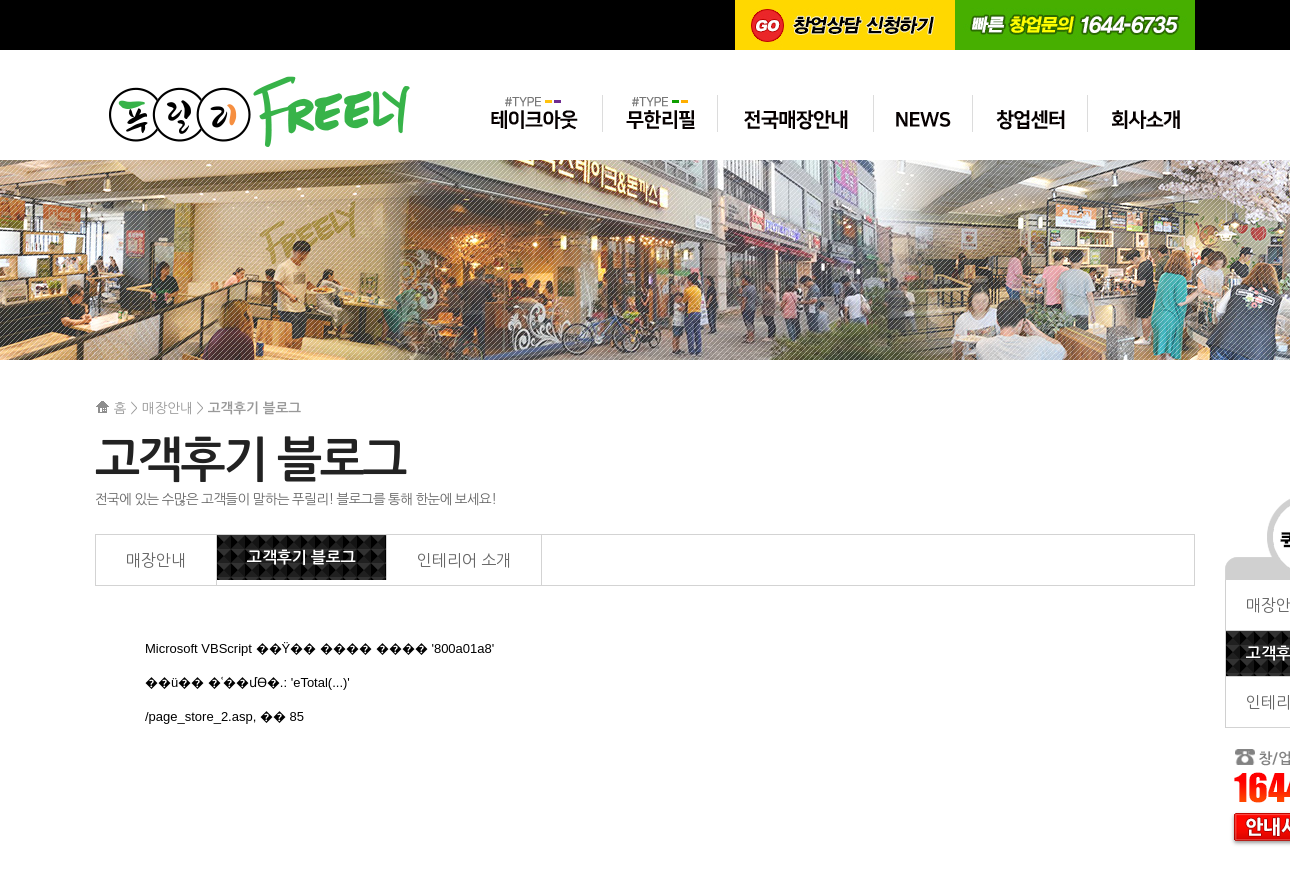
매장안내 (156, 560)
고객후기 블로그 (301, 557)
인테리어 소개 (464, 560)
